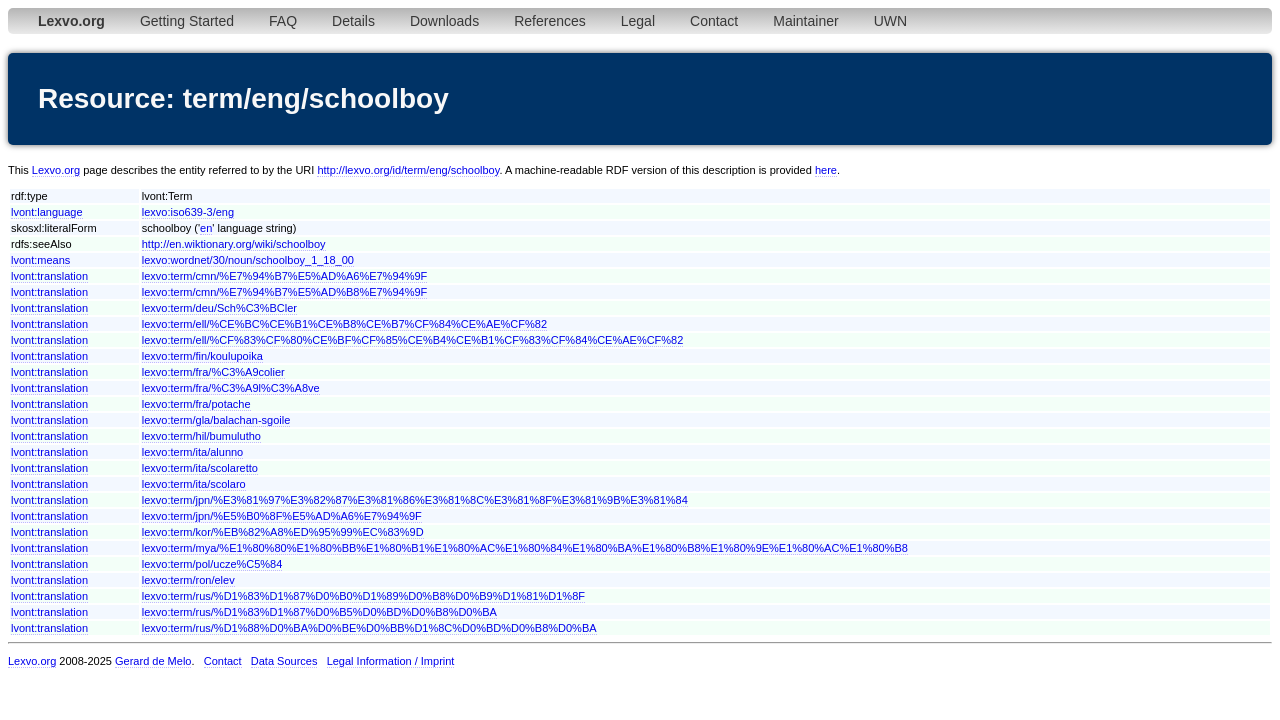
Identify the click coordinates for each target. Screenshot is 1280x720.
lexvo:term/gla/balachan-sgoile (216, 420)
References (550, 21)
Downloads (444, 21)
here (826, 170)
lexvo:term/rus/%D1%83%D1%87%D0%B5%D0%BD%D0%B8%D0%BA (319, 612)
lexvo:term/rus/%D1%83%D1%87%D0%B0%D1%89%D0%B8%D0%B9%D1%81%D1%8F (363, 596)
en (206, 228)
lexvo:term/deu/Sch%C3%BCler (219, 308)
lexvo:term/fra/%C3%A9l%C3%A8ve (231, 388)
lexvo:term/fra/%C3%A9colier (213, 372)
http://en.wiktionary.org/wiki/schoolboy (234, 244)
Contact (714, 21)
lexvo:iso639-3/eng (188, 212)
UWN (890, 21)
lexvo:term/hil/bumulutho (201, 436)
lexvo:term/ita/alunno (193, 452)
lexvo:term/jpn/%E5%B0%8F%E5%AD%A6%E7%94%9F (282, 516)
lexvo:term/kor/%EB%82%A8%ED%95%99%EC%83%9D (283, 532)
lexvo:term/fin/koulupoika (202, 356)
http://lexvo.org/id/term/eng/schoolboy (408, 170)
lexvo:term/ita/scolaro (194, 484)
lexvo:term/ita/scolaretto (200, 468)
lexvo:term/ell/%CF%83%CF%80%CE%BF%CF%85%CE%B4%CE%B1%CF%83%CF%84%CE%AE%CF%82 (413, 340)
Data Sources (284, 661)
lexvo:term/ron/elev (188, 580)
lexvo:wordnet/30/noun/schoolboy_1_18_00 (248, 260)
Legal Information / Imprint (391, 661)
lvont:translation (49, 276)
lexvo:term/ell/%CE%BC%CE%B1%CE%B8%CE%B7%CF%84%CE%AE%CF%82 (344, 324)
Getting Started (187, 21)
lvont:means (40, 260)
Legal (638, 21)
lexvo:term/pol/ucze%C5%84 (212, 564)
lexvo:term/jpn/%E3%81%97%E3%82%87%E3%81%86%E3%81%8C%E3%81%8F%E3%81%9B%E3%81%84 (415, 500)
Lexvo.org (56, 170)
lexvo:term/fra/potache (196, 404)
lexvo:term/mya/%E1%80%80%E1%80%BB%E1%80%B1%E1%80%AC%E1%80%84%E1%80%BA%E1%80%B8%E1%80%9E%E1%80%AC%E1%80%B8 (525, 548)
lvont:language (47, 212)
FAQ (283, 21)
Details (353, 21)
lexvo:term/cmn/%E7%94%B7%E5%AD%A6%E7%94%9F (285, 276)
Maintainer (805, 21)
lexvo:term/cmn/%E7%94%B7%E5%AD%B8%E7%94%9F (285, 292)
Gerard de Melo (153, 661)
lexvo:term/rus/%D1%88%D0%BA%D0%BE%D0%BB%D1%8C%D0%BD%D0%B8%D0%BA (369, 628)
